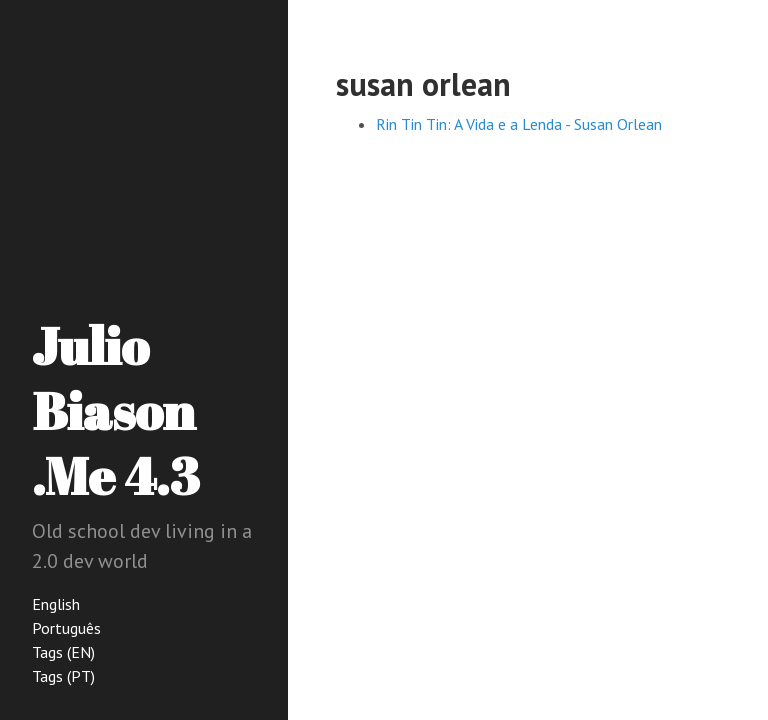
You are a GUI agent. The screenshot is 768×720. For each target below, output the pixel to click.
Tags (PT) (63, 676)
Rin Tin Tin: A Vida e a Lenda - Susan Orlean (519, 124)
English (56, 604)
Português (66, 628)
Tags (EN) (63, 652)
